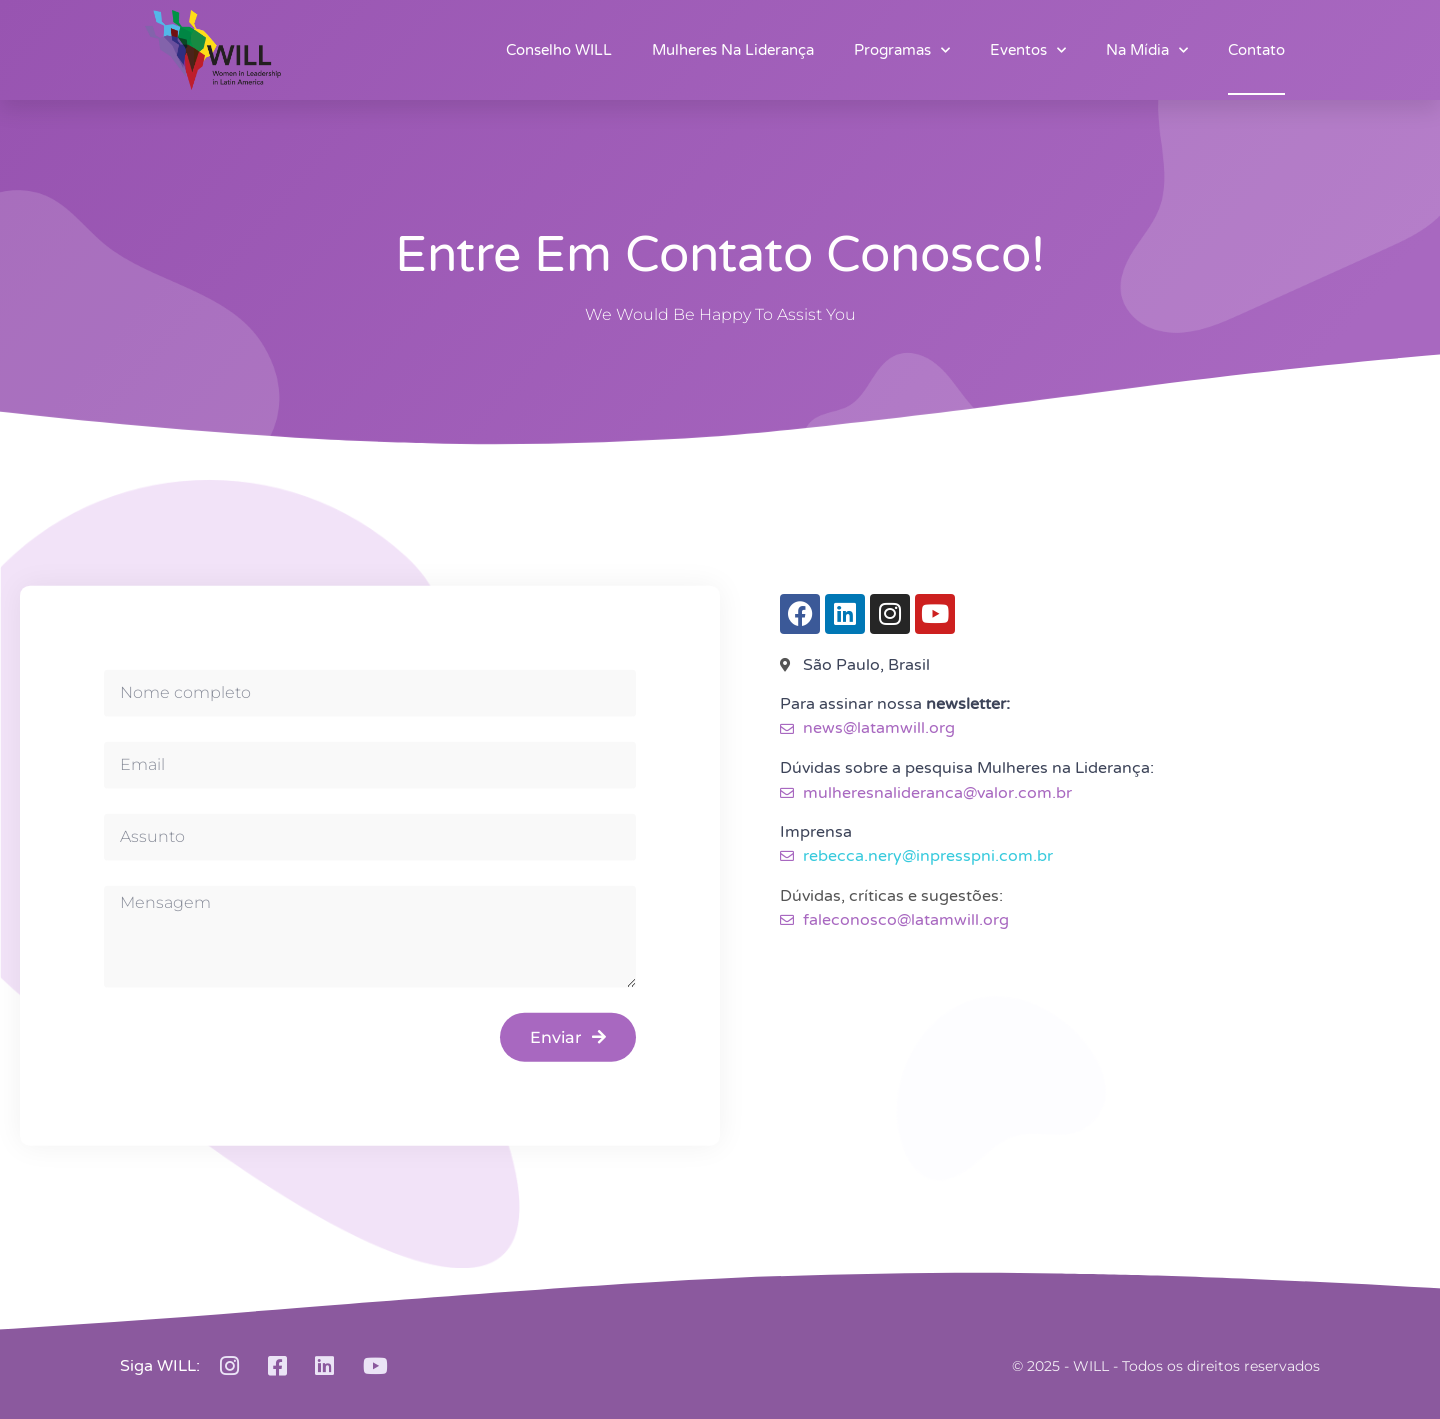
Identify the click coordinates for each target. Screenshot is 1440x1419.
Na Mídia (1147, 50)
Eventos (1028, 50)
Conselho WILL (559, 50)
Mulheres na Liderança (733, 50)
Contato (1256, 50)
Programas (902, 50)
